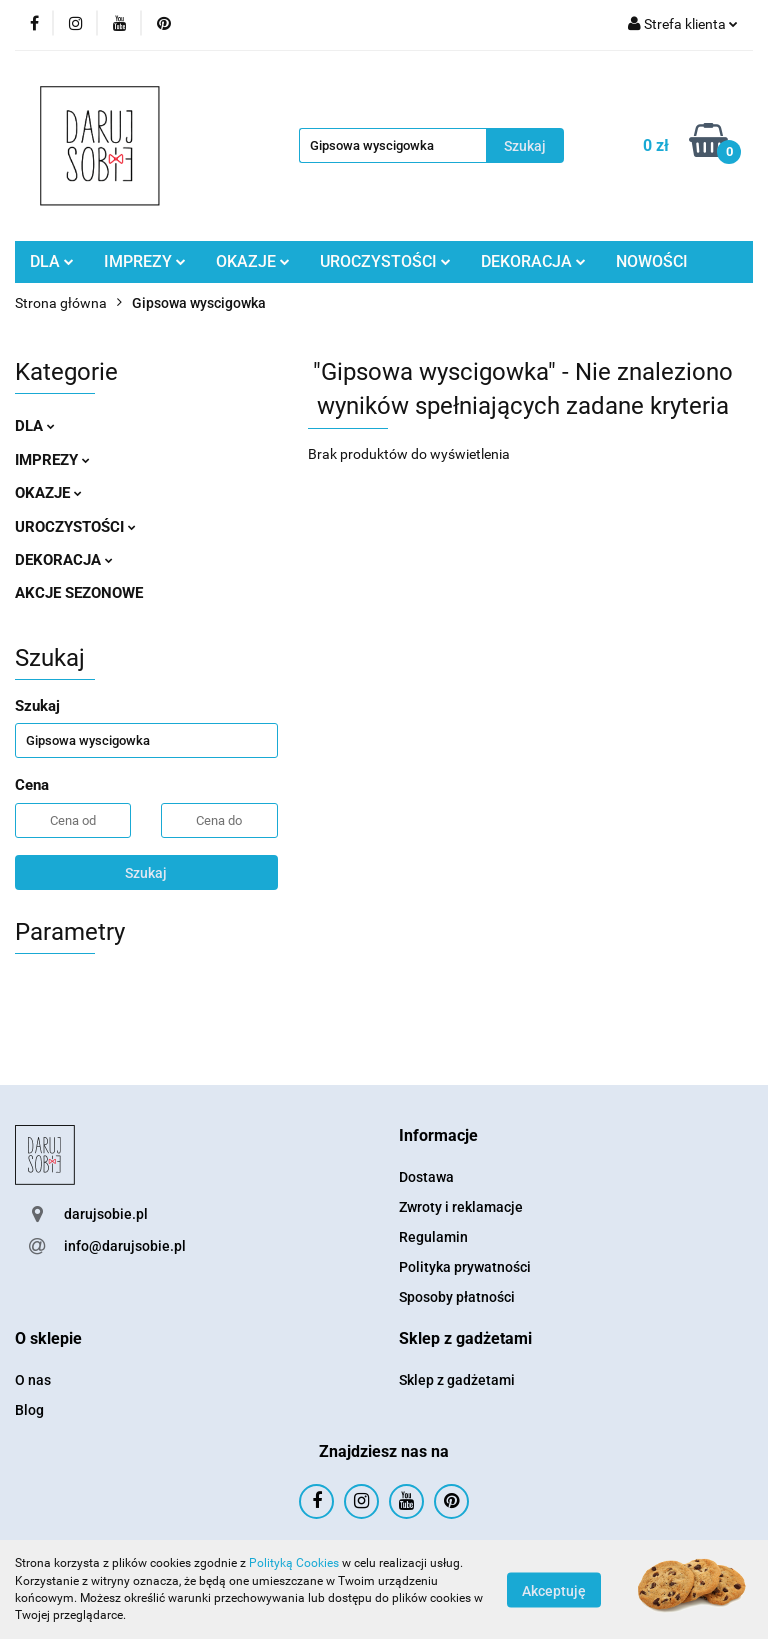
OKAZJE (253, 261)
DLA (52, 261)
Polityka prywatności (465, 1267)
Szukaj (146, 873)
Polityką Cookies (294, 1563)
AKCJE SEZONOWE (79, 593)
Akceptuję (554, 1590)
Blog (29, 1410)
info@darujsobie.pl (125, 1246)
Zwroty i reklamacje (461, 1207)
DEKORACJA (533, 261)
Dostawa (426, 1177)
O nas (33, 1380)
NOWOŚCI (652, 261)
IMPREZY (145, 261)
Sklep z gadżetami (457, 1380)
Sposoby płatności (457, 1297)
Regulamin (433, 1237)
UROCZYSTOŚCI (385, 261)
